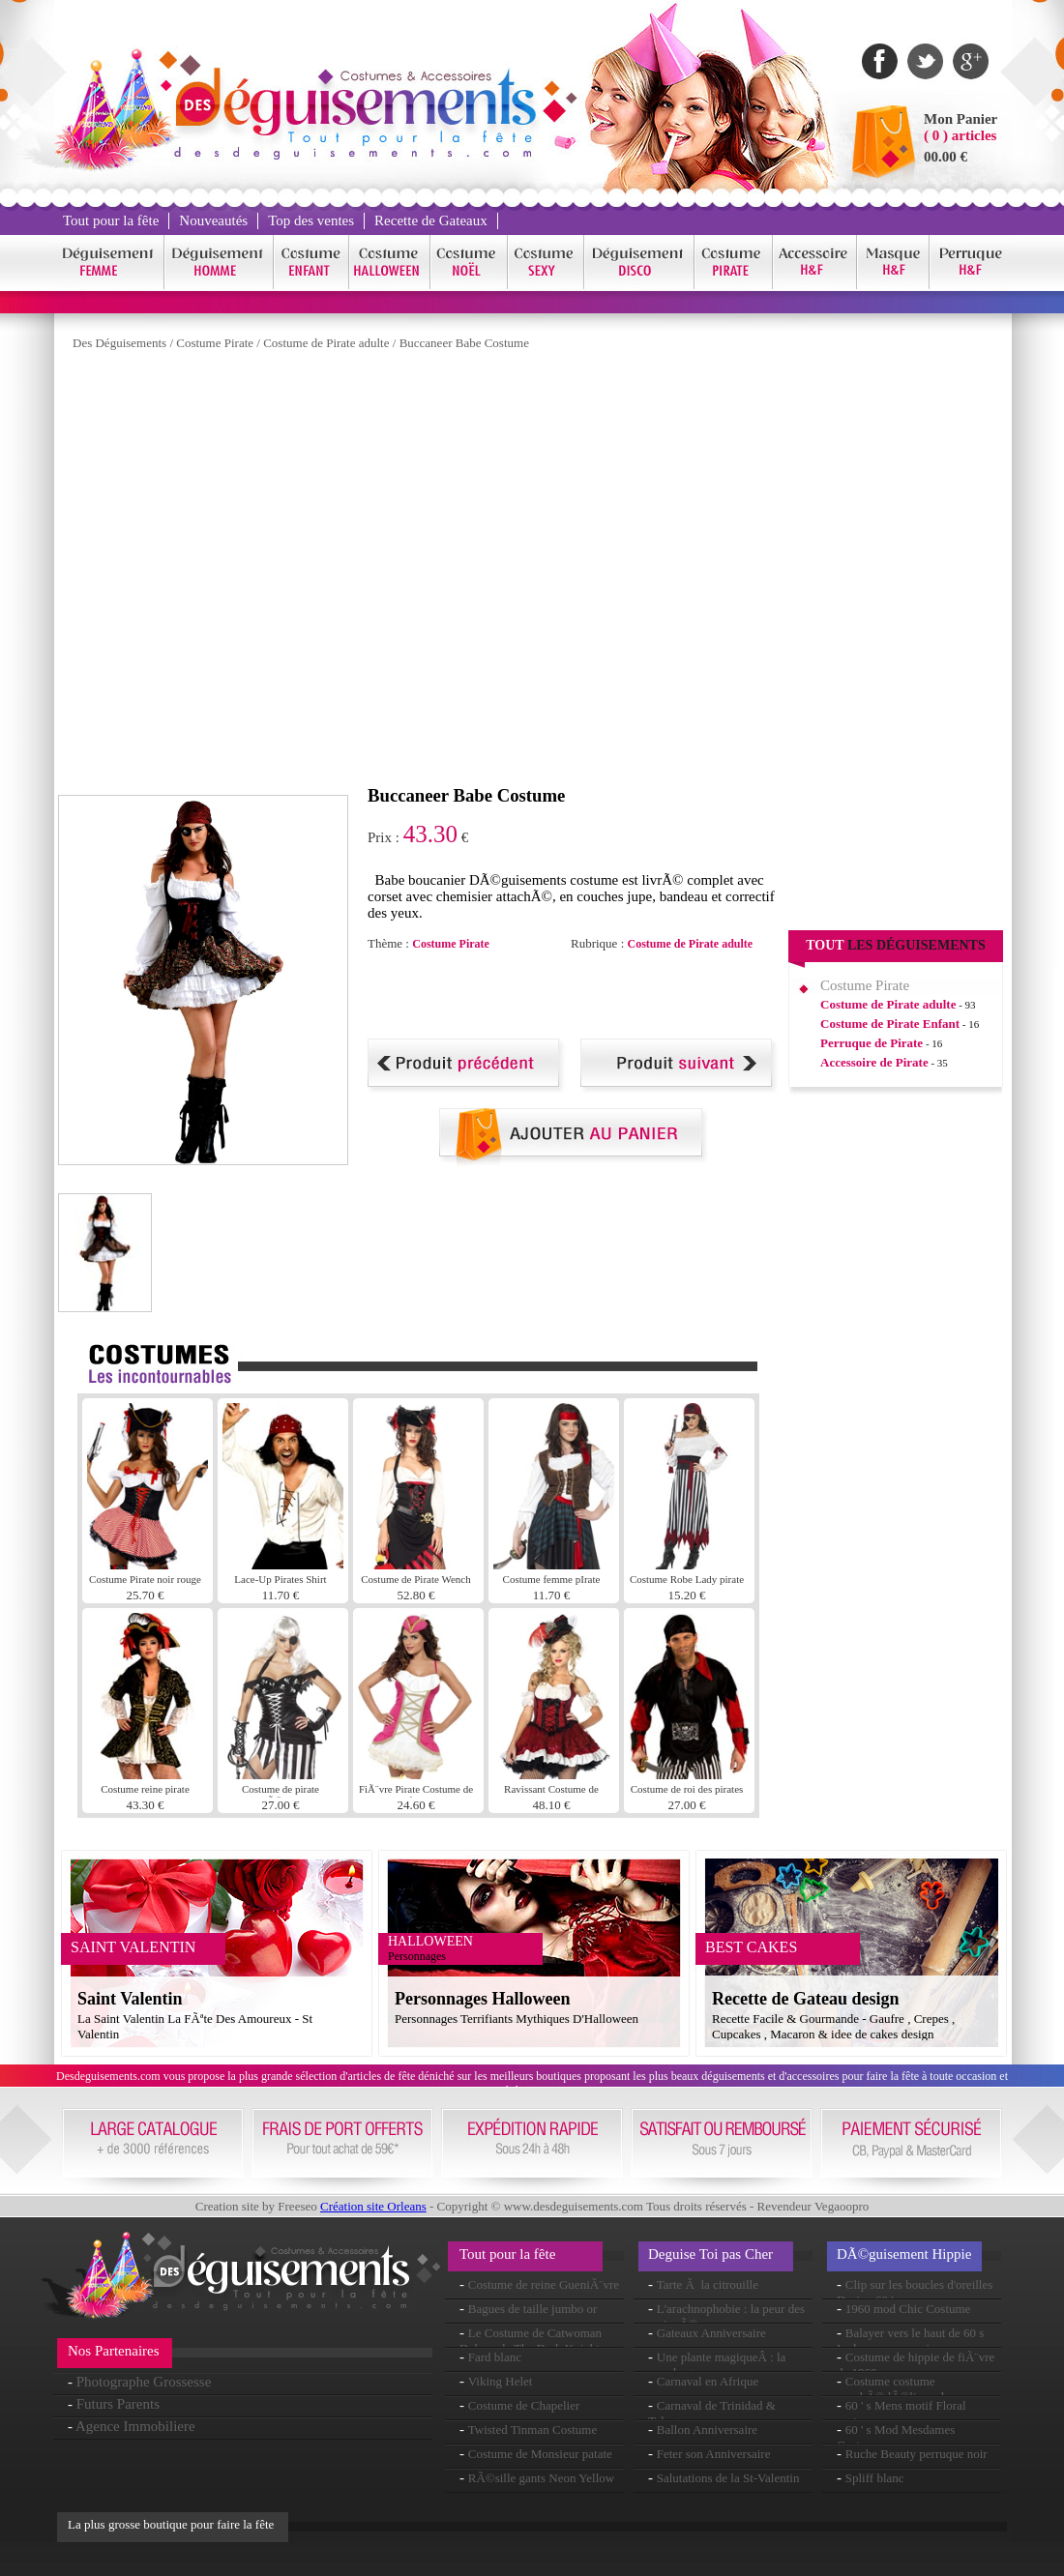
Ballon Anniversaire (707, 2429)
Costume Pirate (214, 343)
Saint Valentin (130, 1998)
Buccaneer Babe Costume (464, 343)
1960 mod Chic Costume (908, 2308)
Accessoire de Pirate (874, 1062)
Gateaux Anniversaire (711, 2333)
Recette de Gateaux (431, 220)
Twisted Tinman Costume (532, 2429)
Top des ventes (311, 220)
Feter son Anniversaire (714, 2453)
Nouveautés (213, 220)
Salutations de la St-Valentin (728, 2478)
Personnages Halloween (483, 1998)
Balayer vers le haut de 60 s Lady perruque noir (910, 2341)
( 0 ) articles (960, 135)
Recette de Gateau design (805, 1998)
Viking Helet (500, 2381)
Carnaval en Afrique (707, 2381)
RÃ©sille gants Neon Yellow (541, 2478)
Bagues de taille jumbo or (533, 2308)
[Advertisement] (284, 573)
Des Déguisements (119, 343)
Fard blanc (494, 2357)
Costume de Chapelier (524, 2405)
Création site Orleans (373, 2206)
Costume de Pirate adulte (326, 343)
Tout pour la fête (111, 220)
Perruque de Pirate (871, 1043)
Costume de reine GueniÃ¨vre (543, 2284)
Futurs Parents (118, 2404)
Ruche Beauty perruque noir (916, 2453)
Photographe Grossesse (144, 2381)
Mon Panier (960, 119)
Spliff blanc (874, 2478)
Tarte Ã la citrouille (707, 2284)
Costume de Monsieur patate (540, 2453)
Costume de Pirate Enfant (890, 1023)
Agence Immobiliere (135, 2426)
